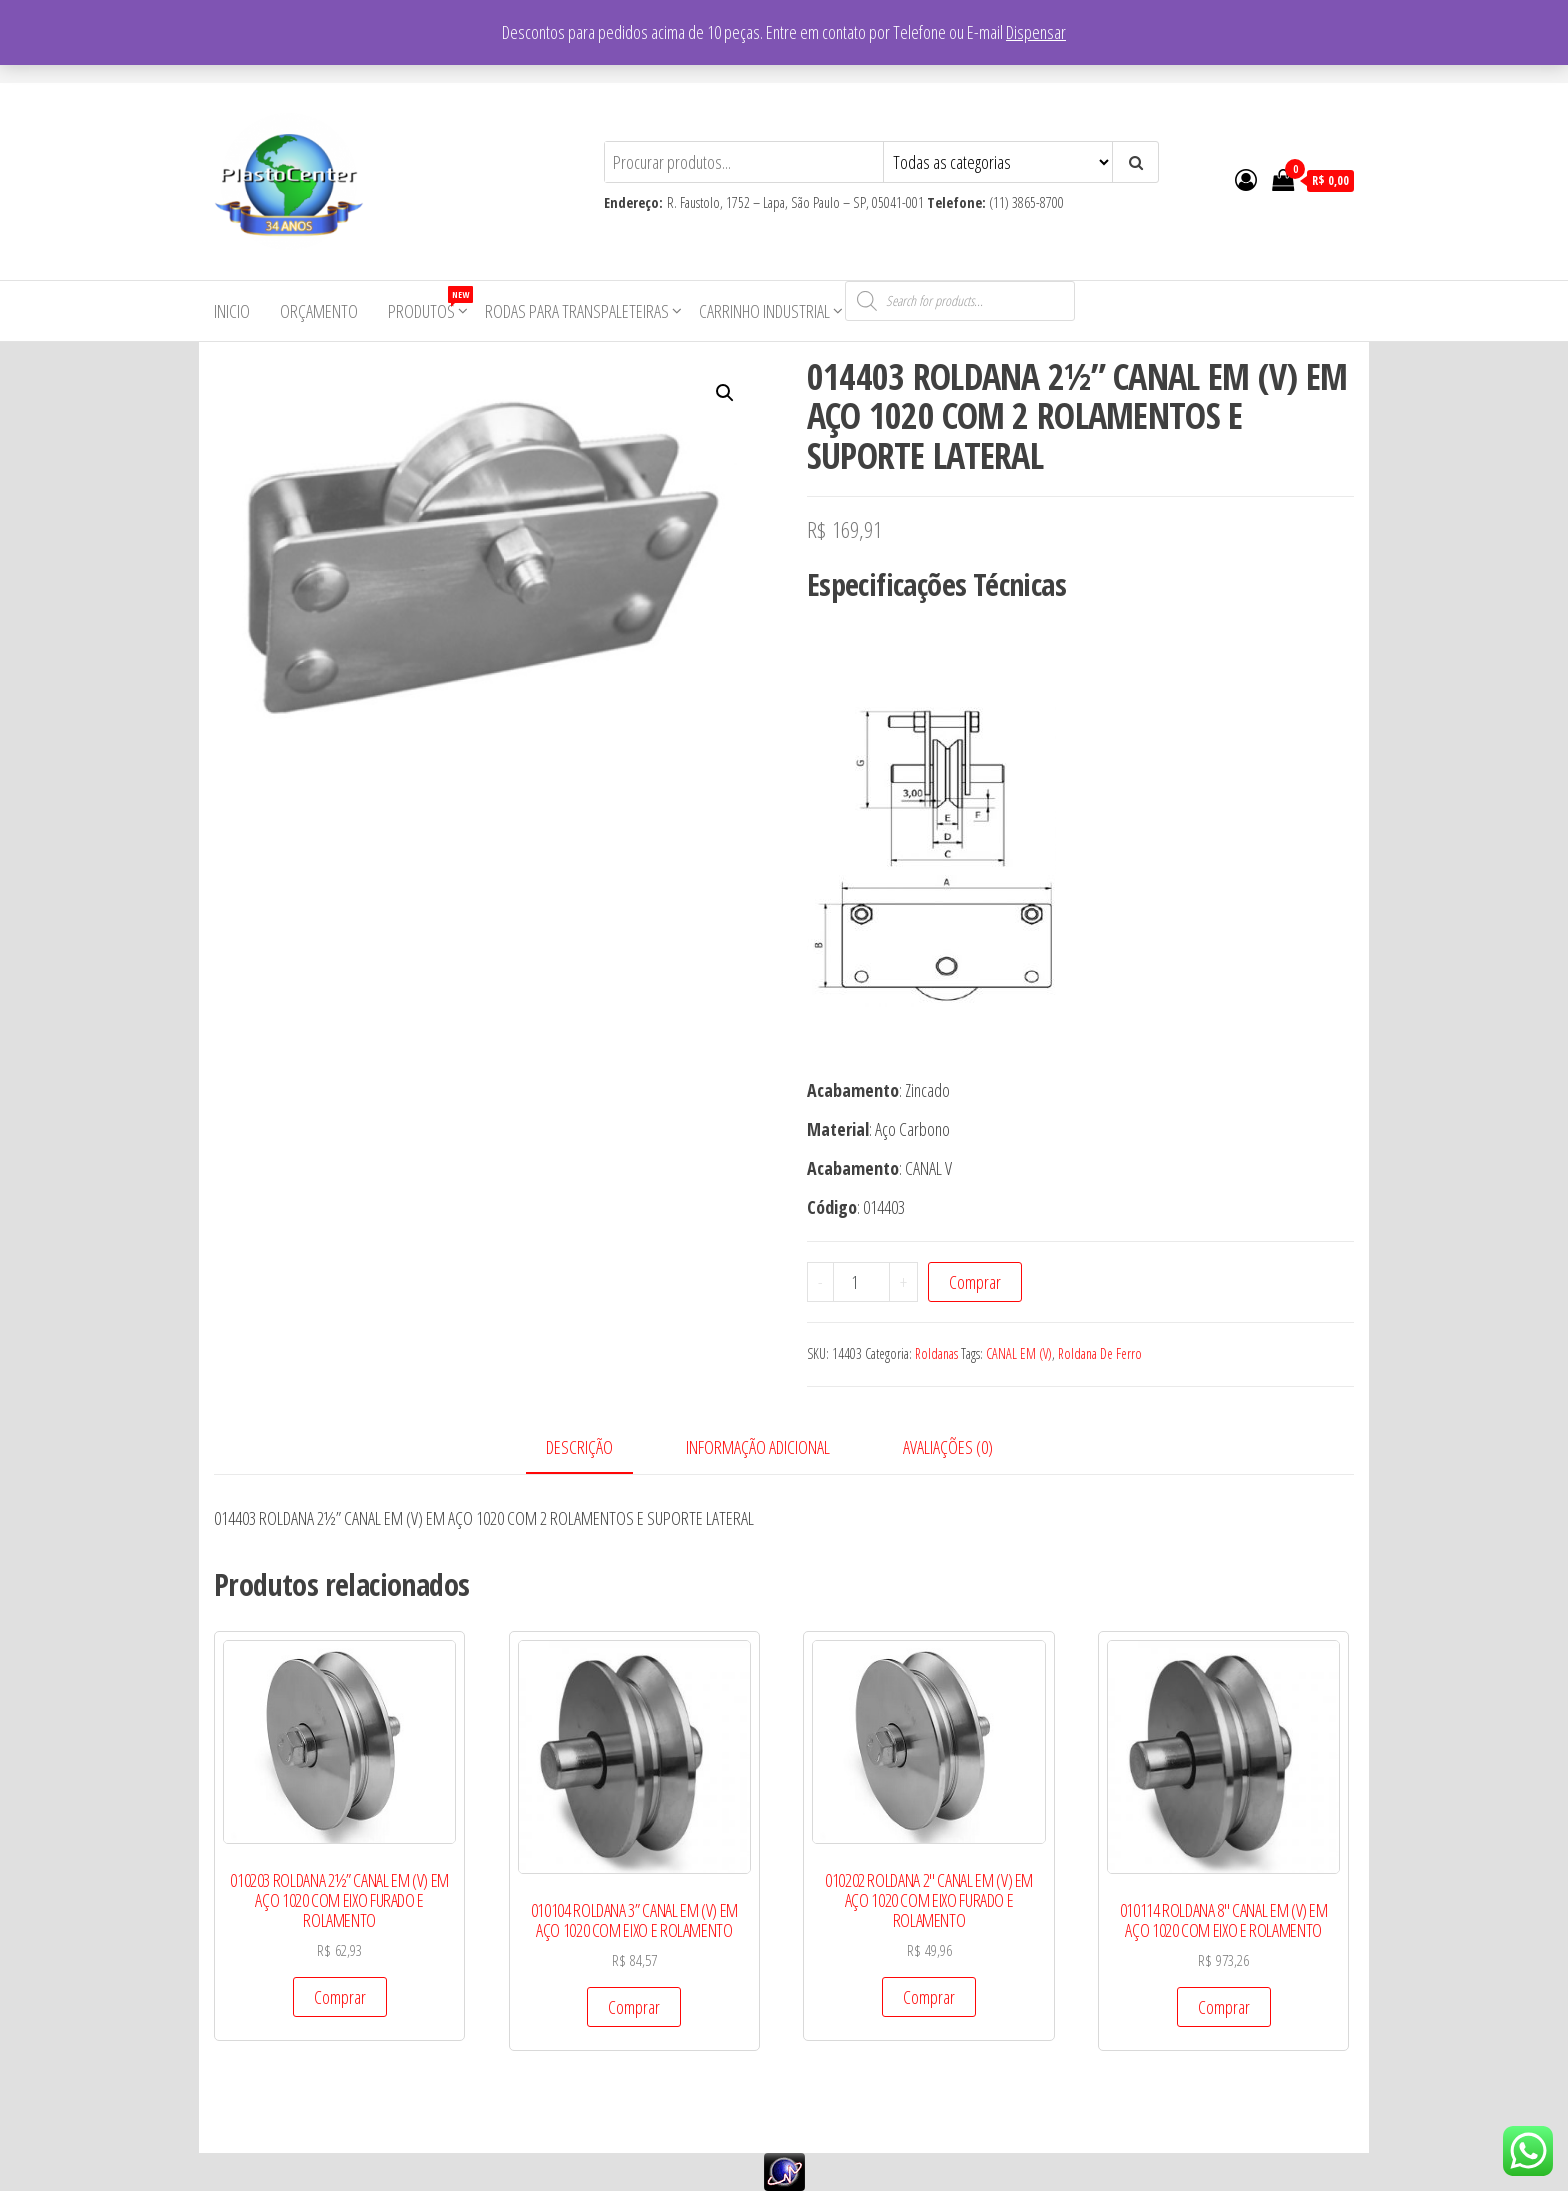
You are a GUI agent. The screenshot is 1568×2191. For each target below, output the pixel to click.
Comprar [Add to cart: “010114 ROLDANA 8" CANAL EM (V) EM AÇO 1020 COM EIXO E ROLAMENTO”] (1224, 2007)
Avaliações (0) (948, 1447)
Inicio (232, 311)
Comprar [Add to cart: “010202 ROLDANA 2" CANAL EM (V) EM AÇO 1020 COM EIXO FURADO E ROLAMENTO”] (929, 1997)
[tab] (594, 1448)
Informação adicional (758, 1447)
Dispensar (1036, 32)
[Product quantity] (862, 1282)
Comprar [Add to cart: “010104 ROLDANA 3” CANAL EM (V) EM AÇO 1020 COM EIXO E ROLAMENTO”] (634, 2007)
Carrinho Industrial (764, 311)
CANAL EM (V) (1019, 1353)
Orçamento (319, 311)
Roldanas (936, 1353)
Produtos (429, 304)
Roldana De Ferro (1100, 1353)
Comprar (975, 1282)
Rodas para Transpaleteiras (577, 311)
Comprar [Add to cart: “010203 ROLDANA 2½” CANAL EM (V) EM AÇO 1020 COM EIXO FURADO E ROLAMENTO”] (340, 1997)
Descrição (579, 1447)
